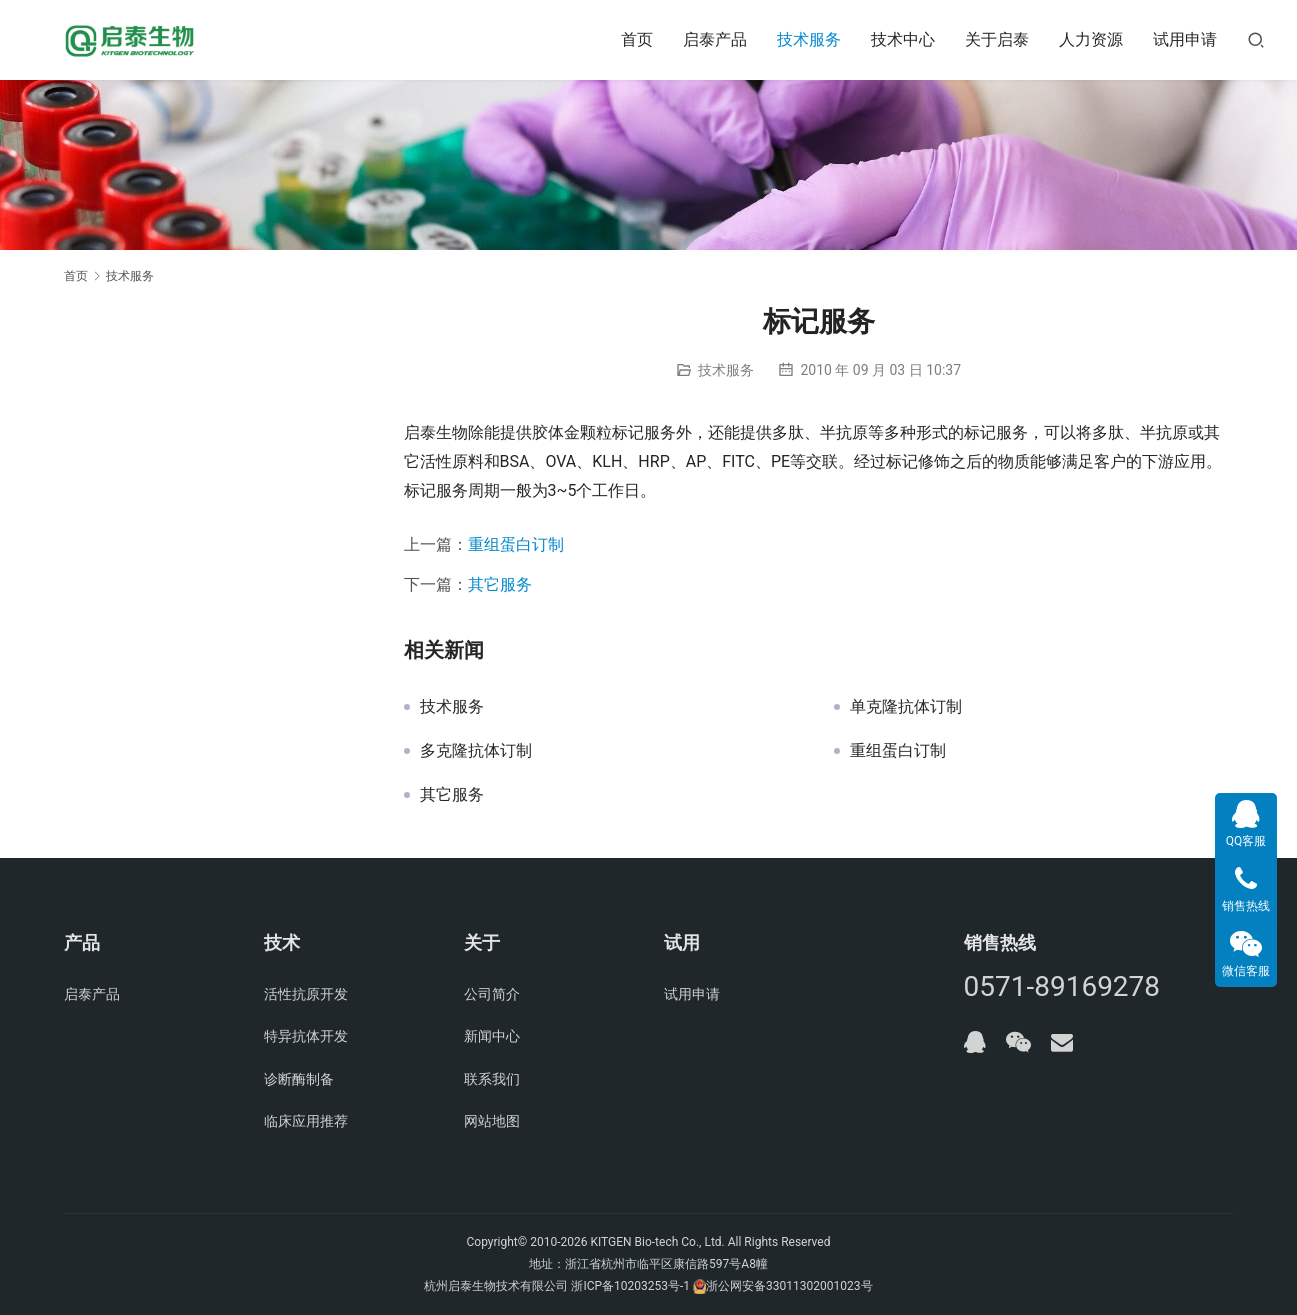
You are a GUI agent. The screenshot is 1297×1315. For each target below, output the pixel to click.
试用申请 (1185, 39)
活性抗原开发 (306, 994)
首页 (637, 39)
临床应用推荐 (306, 1121)
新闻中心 (492, 1036)
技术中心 (903, 39)
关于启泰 (997, 39)
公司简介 (492, 994)
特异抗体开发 (306, 1036)
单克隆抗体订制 (906, 707)
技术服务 (809, 39)
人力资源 (1091, 39)
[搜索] (1256, 39)
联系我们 (492, 1079)
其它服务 (500, 584)
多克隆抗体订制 (476, 751)
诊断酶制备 (299, 1079)
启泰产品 (715, 39)
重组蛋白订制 (516, 544)
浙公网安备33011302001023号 (789, 1286)
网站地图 (492, 1121)
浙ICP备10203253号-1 (630, 1286)
